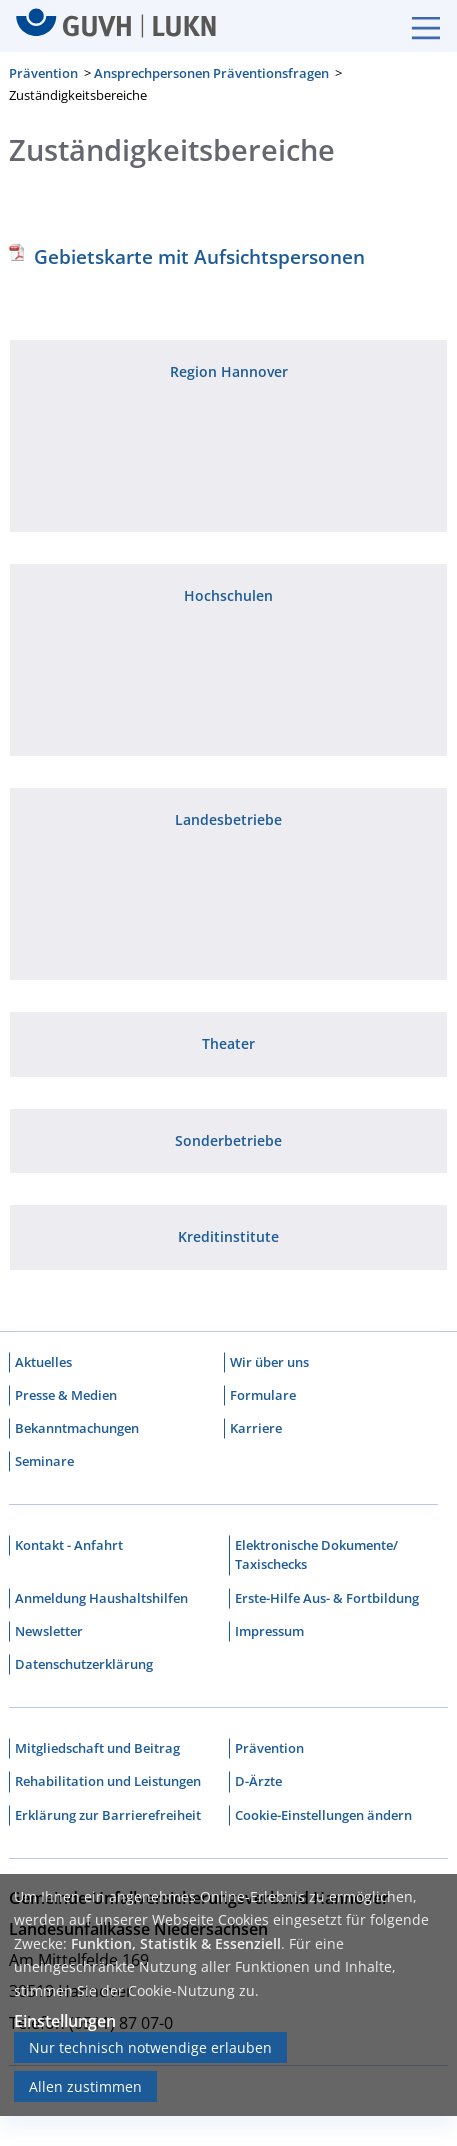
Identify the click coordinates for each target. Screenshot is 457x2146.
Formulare (263, 1395)
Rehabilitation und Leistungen (108, 1781)
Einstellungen (65, 2021)
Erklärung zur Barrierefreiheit (108, 1815)
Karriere (256, 1428)
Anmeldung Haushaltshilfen (101, 1598)
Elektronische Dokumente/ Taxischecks (316, 1554)
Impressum (269, 1631)
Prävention (43, 73)
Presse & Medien (66, 1395)
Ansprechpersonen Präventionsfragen (211, 73)
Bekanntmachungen (77, 1428)
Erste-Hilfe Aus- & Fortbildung (327, 1598)
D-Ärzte (258, 1781)
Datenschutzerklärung (84, 1664)
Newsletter (49, 1631)
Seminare (44, 1461)
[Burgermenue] (416, 26)
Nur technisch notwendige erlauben (150, 2047)
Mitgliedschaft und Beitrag (97, 1748)
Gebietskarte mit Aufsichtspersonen (199, 256)
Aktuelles (43, 1362)
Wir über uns (269, 1362)
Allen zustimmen (85, 2086)
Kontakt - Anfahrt (69, 1545)
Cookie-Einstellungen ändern (323, 1815)
